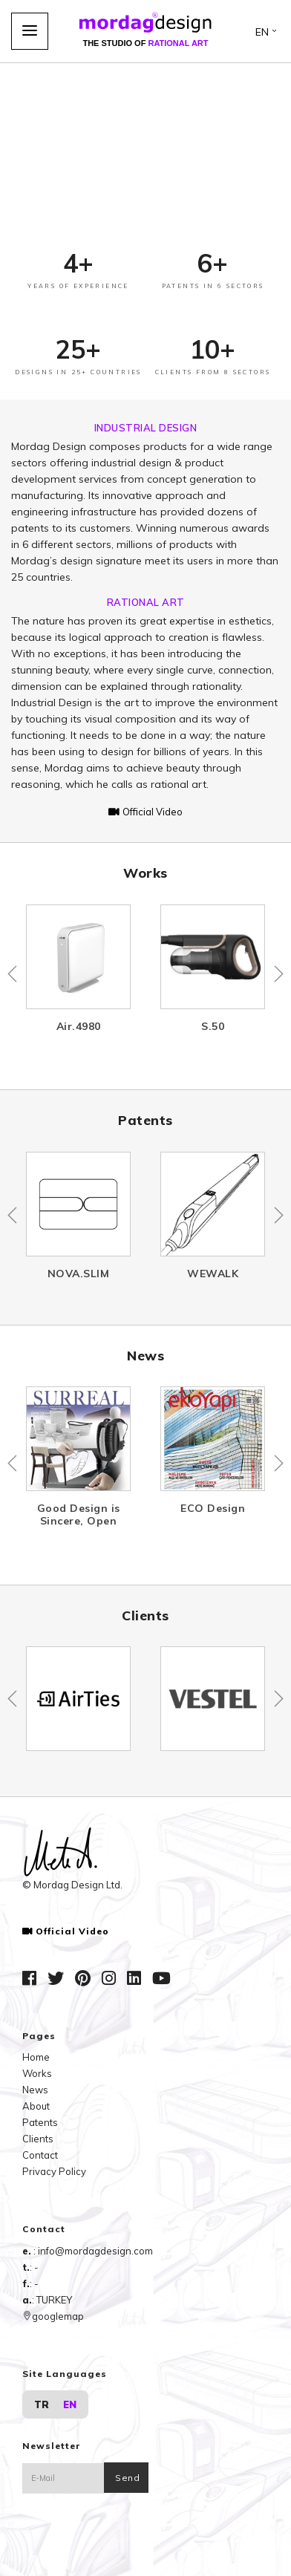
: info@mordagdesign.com (93, 2251)
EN (69, 2404)
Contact (40, 2155)
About (36, 2106)
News (35, 2090)
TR (41, 2404)
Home (36, 2057)
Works (37, 2073)
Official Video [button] (145, 812)
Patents (40, 2122)
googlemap (53, 2316)
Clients (37, 2139)
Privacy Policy (54, 2171)
